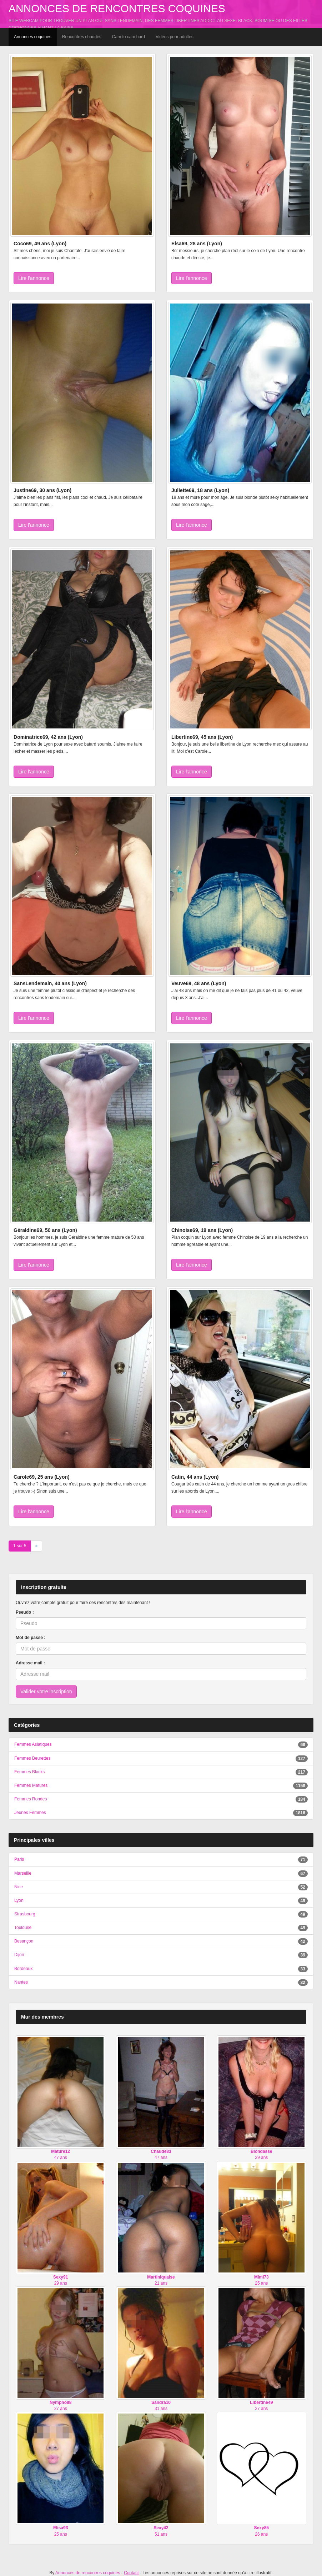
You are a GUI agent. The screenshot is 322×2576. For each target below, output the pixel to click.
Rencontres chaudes (81, 36)
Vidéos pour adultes (174, 36)
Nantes (21, 1982)
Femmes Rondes (30, 1798)
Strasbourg (24, 1913)
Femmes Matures (30, 1785)
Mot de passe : (30, 1637)
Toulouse (22, 1927)
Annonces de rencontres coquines (117, 8)
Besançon (23, 1941)
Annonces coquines (32, 36)
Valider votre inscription (46, 1691)
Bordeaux (23, 1968)
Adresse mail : (30, 1662)
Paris (19, 1859)
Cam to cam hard (128, 36)
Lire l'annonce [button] (33, 278)
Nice (18, 1886)
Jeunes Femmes (30, 1812)
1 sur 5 (19, 1545)
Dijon (19, 1954)
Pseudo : (25, 1612)
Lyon (19, 1900)
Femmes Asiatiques (33, 1744)
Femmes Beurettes (32, 1758)
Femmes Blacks (29, 1771)
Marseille (22, 1873)
